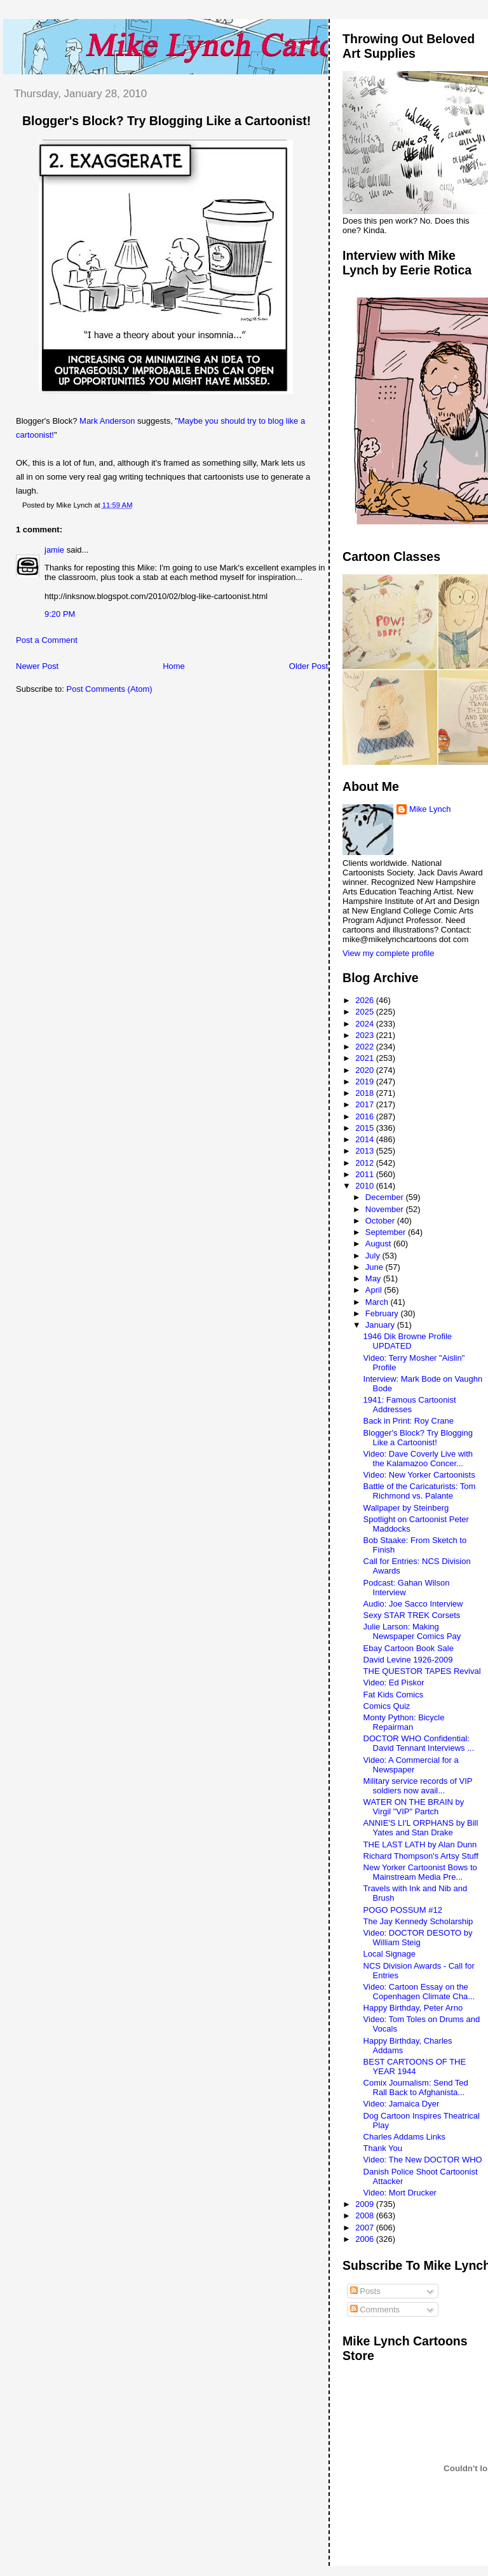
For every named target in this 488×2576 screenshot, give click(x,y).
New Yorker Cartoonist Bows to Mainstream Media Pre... (420, 1872)
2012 (365, 1163)
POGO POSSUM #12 (402, 1910)
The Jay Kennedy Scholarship (418, 1921)
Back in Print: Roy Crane (408, 1421)
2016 (365, 1116)
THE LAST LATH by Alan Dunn (420, 1844)
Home (174, 666)
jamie (54, 550)
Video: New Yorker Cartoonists (419, 1475)
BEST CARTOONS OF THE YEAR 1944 (414, 2066)
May (374, 1278)
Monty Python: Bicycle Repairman (404, 1722)
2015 (365, 1128)
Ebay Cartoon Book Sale (408, 1648)
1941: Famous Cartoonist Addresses (409, 1404)
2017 (365, 1104)
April (374, 1290)
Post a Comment (47, 640)
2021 (365, 1058)
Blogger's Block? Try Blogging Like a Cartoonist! (166, 121)
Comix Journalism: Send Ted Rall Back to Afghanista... (415, 2087)
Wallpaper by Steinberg (406, 1508)
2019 (365, 1081)
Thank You (382, 2148)
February (383, 1313)
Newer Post (37, 666)
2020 (365, 1070)
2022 (365, 1046)
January (381, 1325)
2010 (365, 1185)
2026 (365, 1000)
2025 (365, 1011)
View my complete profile (388, 953)
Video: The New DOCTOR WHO (422, 2159)
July (374, 1255)
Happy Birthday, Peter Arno (413, 2008)
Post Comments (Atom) (109, 689)
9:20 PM (59, 614)
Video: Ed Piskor (393, 1682)
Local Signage (389, 1954)
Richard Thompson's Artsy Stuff (420, 1856)
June (375, 1267)
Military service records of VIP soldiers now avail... (418, 1785)
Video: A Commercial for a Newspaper (411, 1764)
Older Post (308, 666)
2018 (365, 1093)
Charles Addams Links (404, 2136)
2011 (365, 1174)
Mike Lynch (430, 809)
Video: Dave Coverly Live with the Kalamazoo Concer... (418, 1458)
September (386, 1232)
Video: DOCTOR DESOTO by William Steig (418, 1937)
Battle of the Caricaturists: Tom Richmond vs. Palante (419, 1490)
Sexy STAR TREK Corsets (412, 1615)
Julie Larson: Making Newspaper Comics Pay (412, 1631)
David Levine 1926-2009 (408, 1659)
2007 (365, 2227)
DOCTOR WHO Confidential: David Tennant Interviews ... (418, 1743)
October (381, 1220)
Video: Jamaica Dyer (401, 2103)
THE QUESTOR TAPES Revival (422, 1671)
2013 (365, 1151)
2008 (365, 2215)
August (379, 1243)
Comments (375, 2309)
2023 (365, 1035)
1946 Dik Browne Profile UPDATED (407, 1341)
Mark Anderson (107, 421)
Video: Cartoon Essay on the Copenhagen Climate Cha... (419, 1991)
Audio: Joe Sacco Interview (413, 1603)
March (378, 1302)
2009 (365, 2204)
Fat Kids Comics (393, 1694)
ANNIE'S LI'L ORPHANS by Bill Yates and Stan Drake (420, 1827)
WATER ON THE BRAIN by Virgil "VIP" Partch (413, 1806)
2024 (365, 1023)
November (385, 1209)
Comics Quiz (386, 1706)
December (385, 1197)
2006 (365, 2239)
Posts (365, 2291)
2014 (365, 1139)
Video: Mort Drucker (400, 2192)
